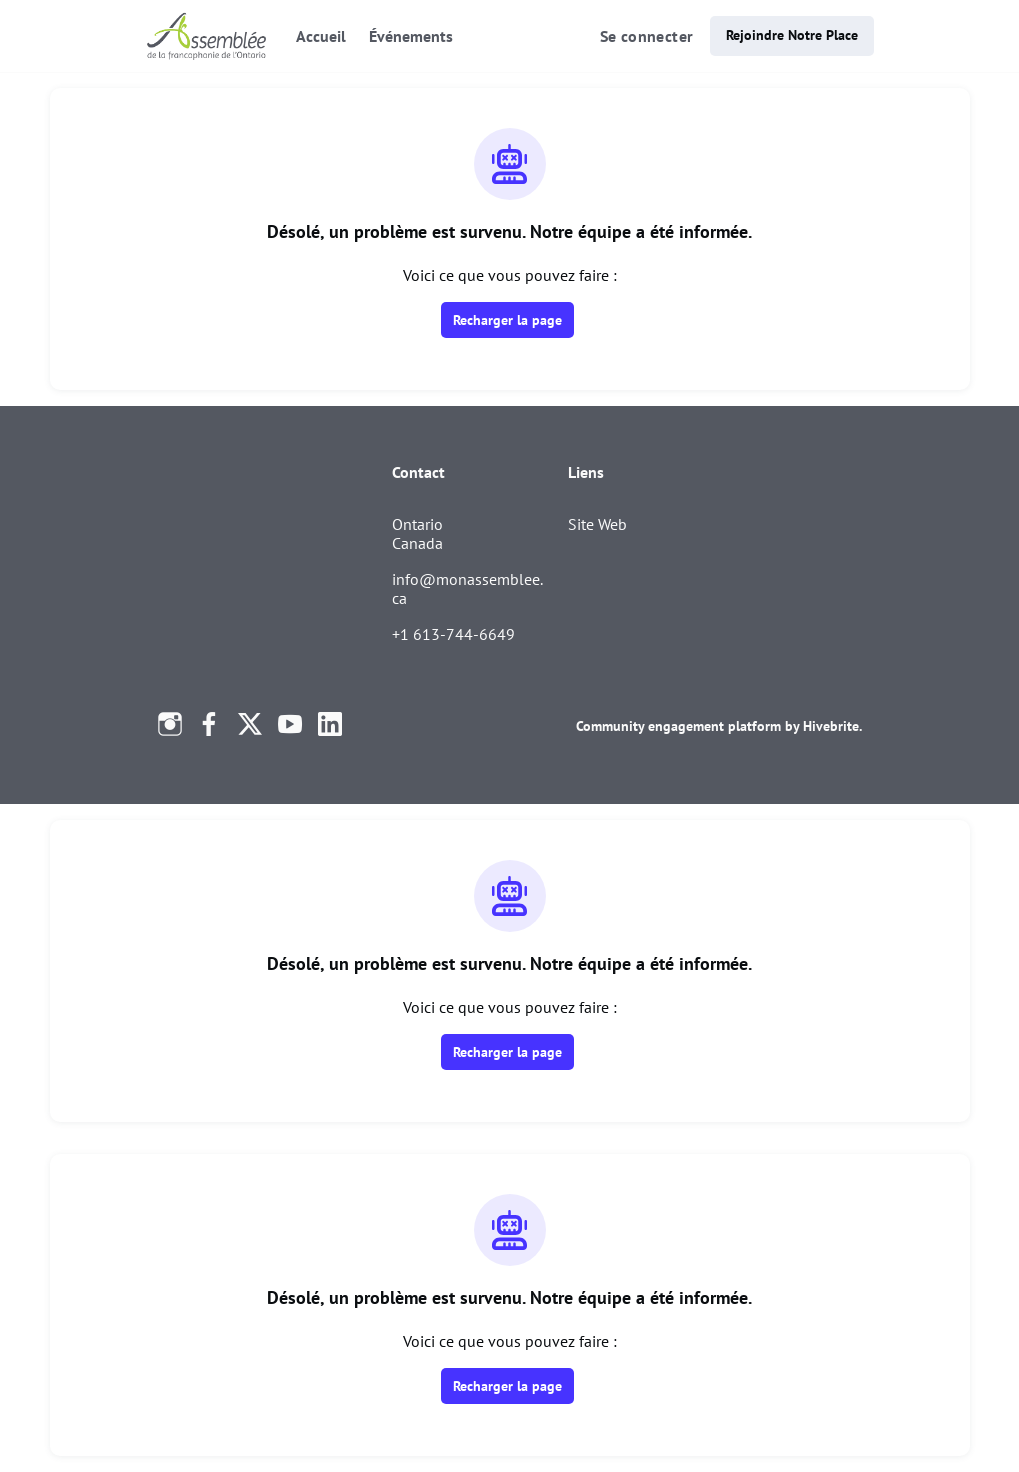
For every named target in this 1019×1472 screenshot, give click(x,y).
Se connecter (647, 36)
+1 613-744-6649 (453, 634)
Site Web (597, 524)
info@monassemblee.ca (467, 589)
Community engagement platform (678, 726)
